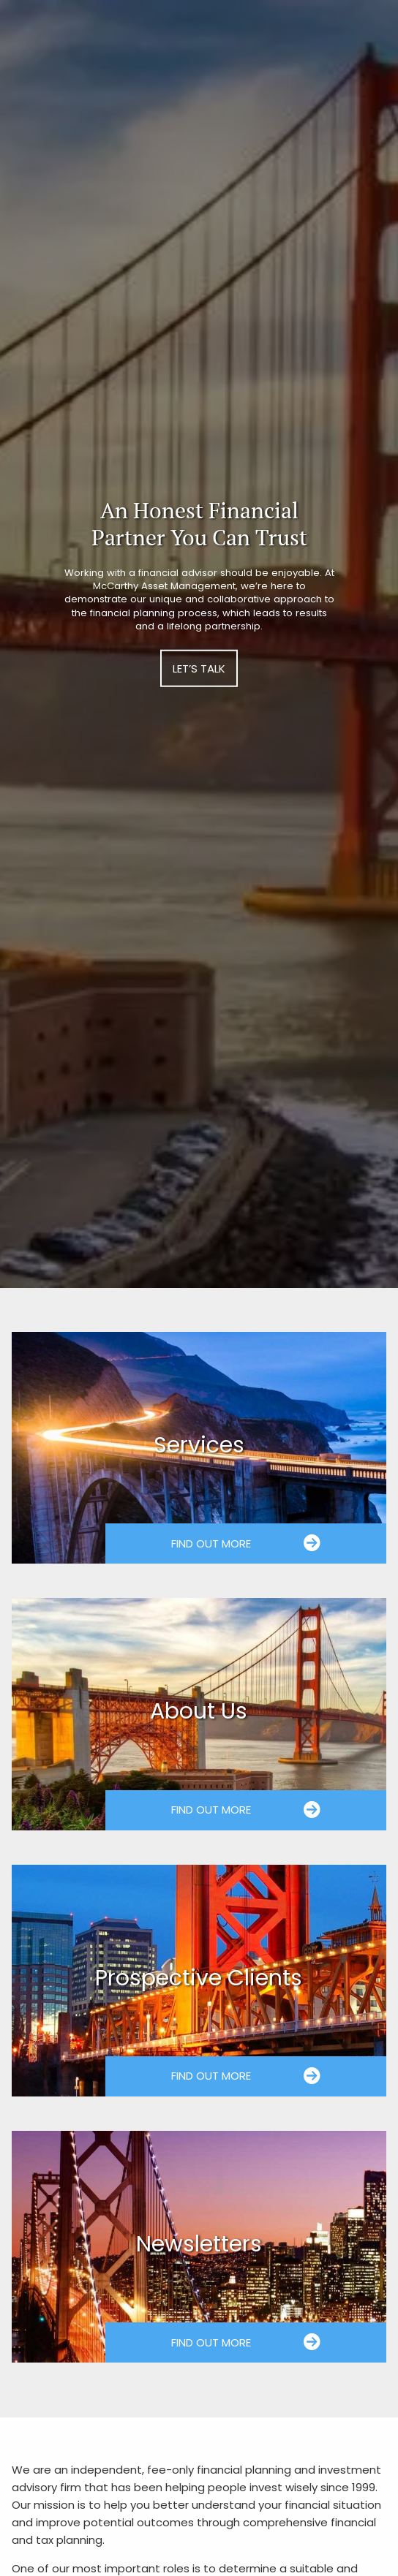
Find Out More (246, 1543)
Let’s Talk (199, 668)
